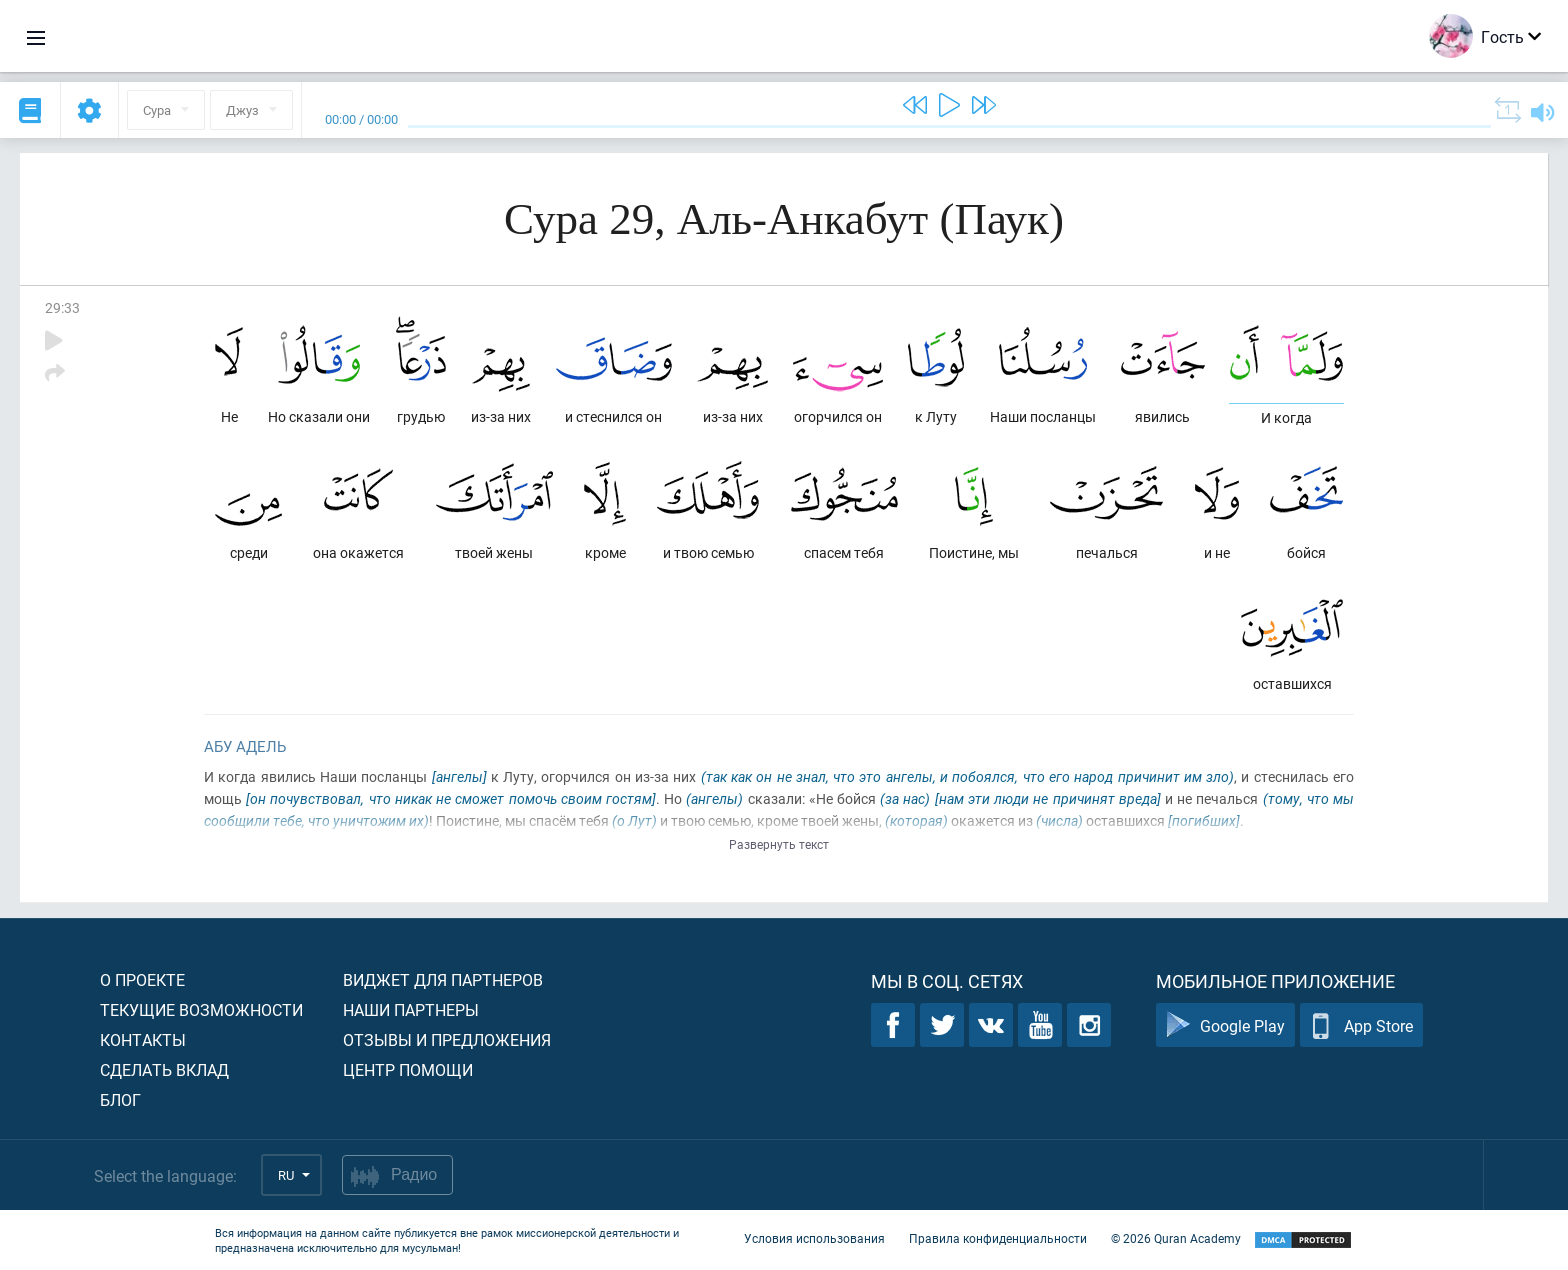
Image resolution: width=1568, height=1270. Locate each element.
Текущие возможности (201, 1009)
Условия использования (814, 1238)
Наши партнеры (411, 1009)
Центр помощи (408, 1069)
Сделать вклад (164, 1069)
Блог (120, 1099)
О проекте (142, 979)
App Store (1361, 1025)
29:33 (62, 307)
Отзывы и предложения (447, 1039)
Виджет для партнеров (443, 979)
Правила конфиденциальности (998, 1238)
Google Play (1225, 1025)
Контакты (143, 1039)
